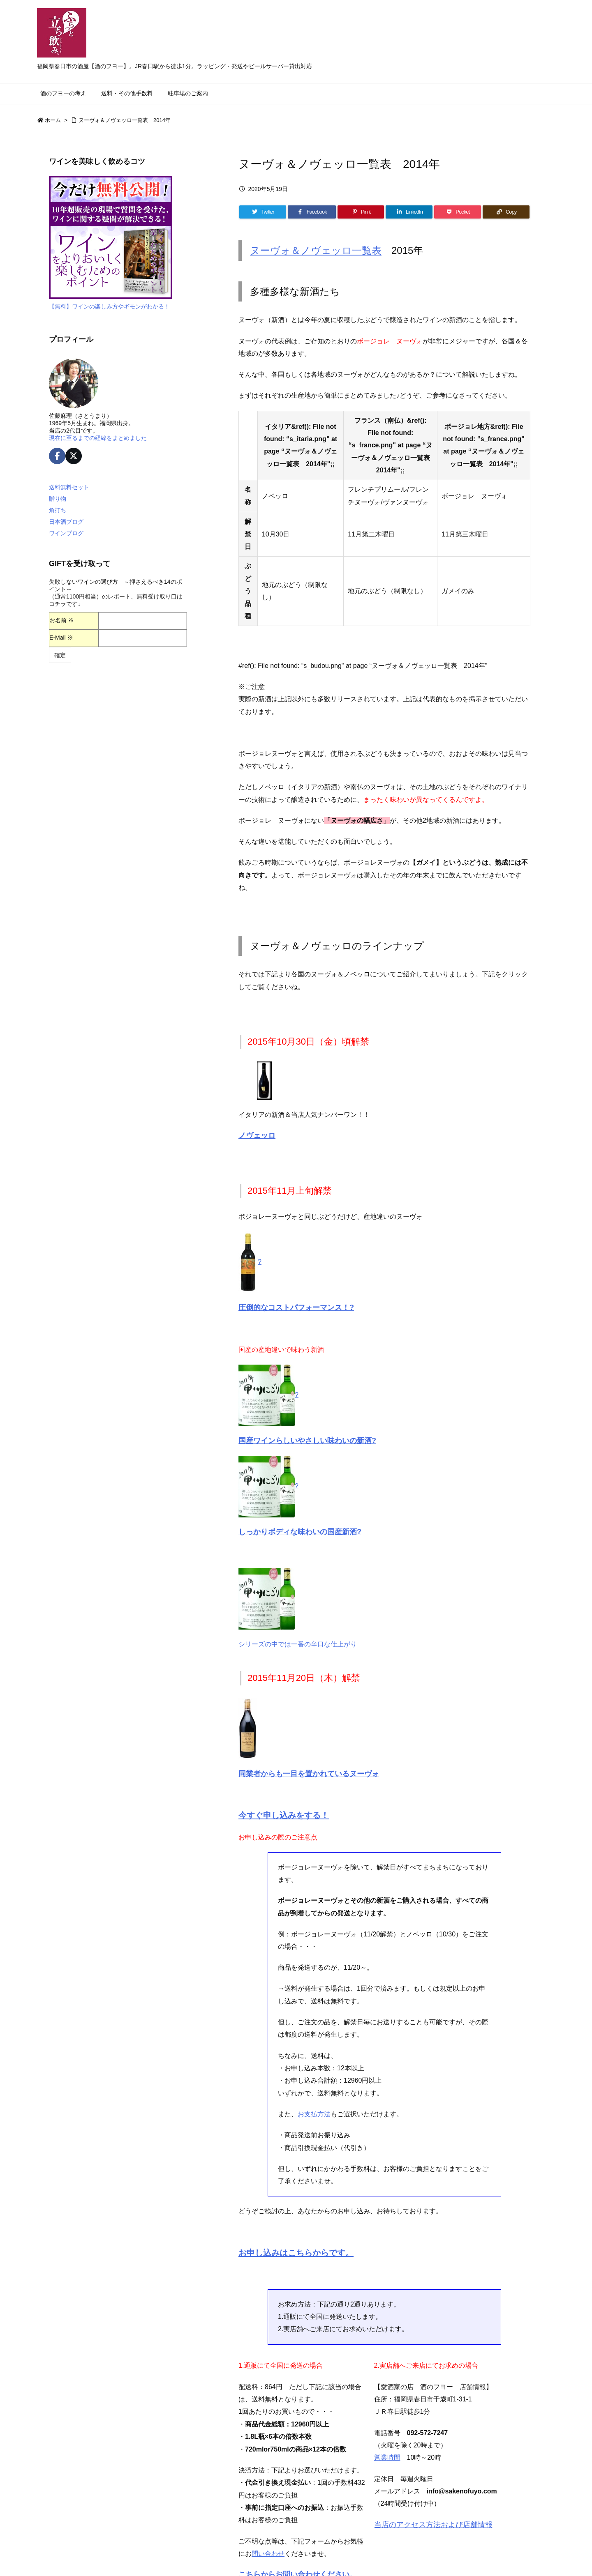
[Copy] (506, 212)
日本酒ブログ (66, 521)
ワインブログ (66, 533)
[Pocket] (457, 212)
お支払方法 (314, 2114)
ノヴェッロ (256, 1135)
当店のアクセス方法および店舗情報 (433, 2525)
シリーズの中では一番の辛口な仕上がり (297, 1644)
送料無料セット (69, 487)
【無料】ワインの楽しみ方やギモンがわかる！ (109, 306)
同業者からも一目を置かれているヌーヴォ (308, 1774)
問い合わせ (268, 2553)
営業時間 (387, 2457)
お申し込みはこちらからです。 (296, 2252)
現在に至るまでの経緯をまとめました (98, 438)
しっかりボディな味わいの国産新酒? (299, 1532)
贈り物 (57, 498)
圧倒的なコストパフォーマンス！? (296, 1307)
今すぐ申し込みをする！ (283, 1815)
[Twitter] (262, 212)
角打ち (57, 510)
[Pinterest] (361, 212)
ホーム (53, 120)
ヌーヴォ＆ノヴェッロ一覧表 (316, 250)
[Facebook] (312, 212)
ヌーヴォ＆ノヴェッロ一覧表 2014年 (125, 120)
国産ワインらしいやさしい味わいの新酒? (307, 1440)
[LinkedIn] (409, 212)
